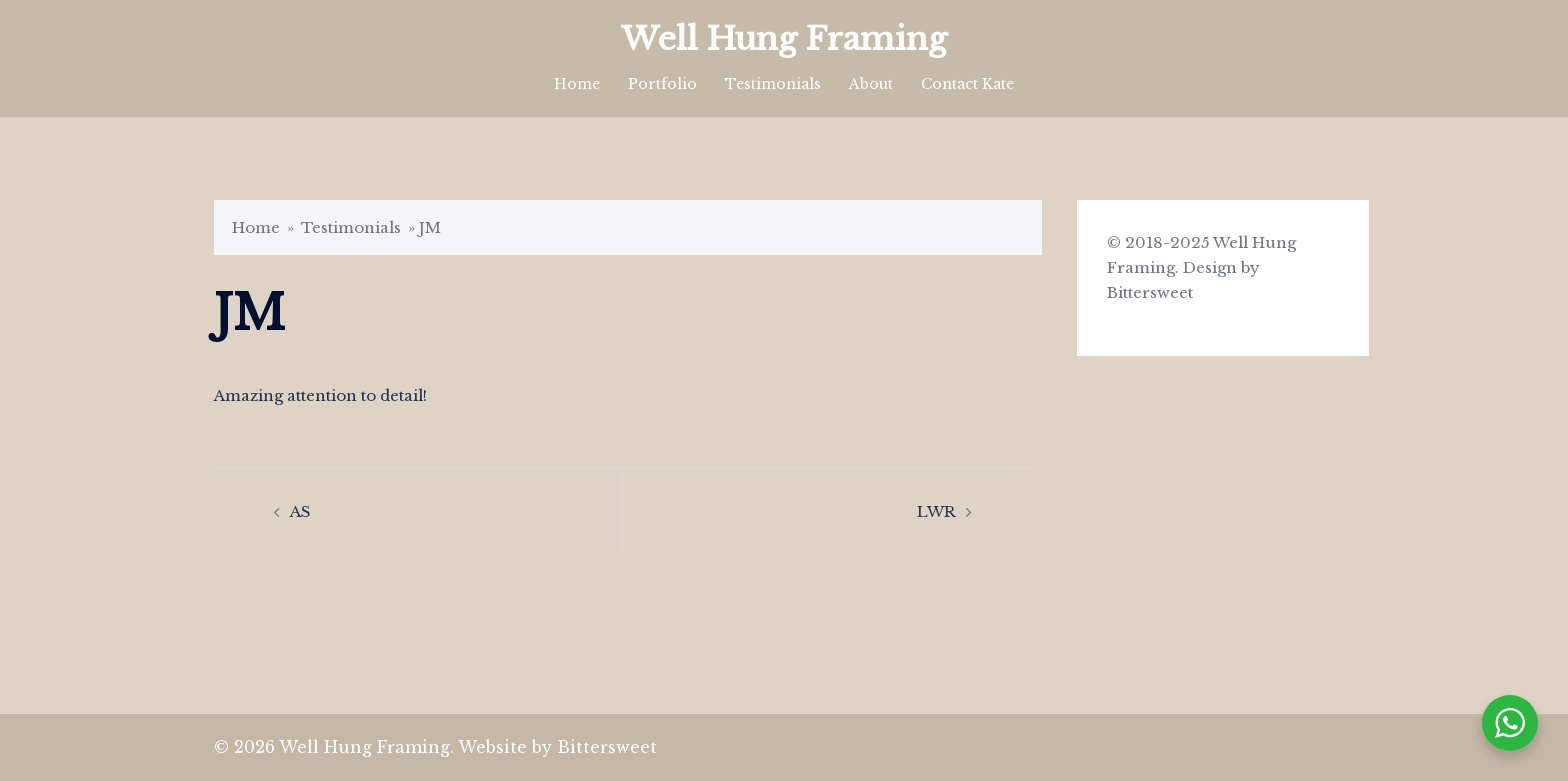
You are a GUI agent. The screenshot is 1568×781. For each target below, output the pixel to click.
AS (300, 511)
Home (577, 84)
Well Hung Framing (784, 39)
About (871, 84)
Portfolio (662, 84)
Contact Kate (967, 84)
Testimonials (773, 84)
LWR (936, 511)
